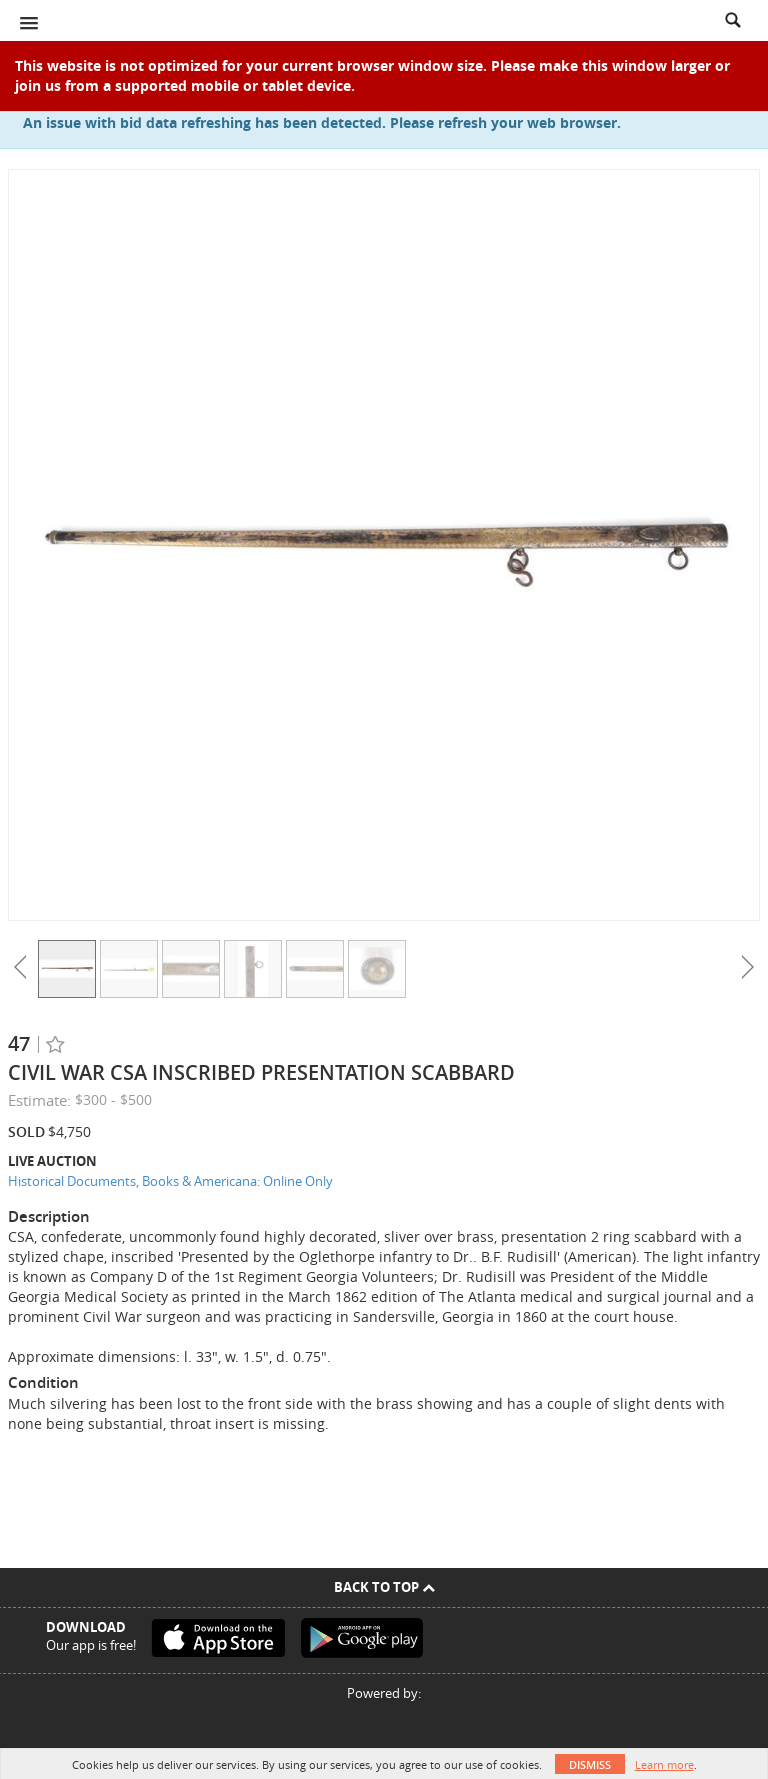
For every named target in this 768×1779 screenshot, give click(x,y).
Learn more (664, 1764)
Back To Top (384, 1587)
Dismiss (590, 1764)
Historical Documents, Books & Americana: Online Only (170, 1181)
